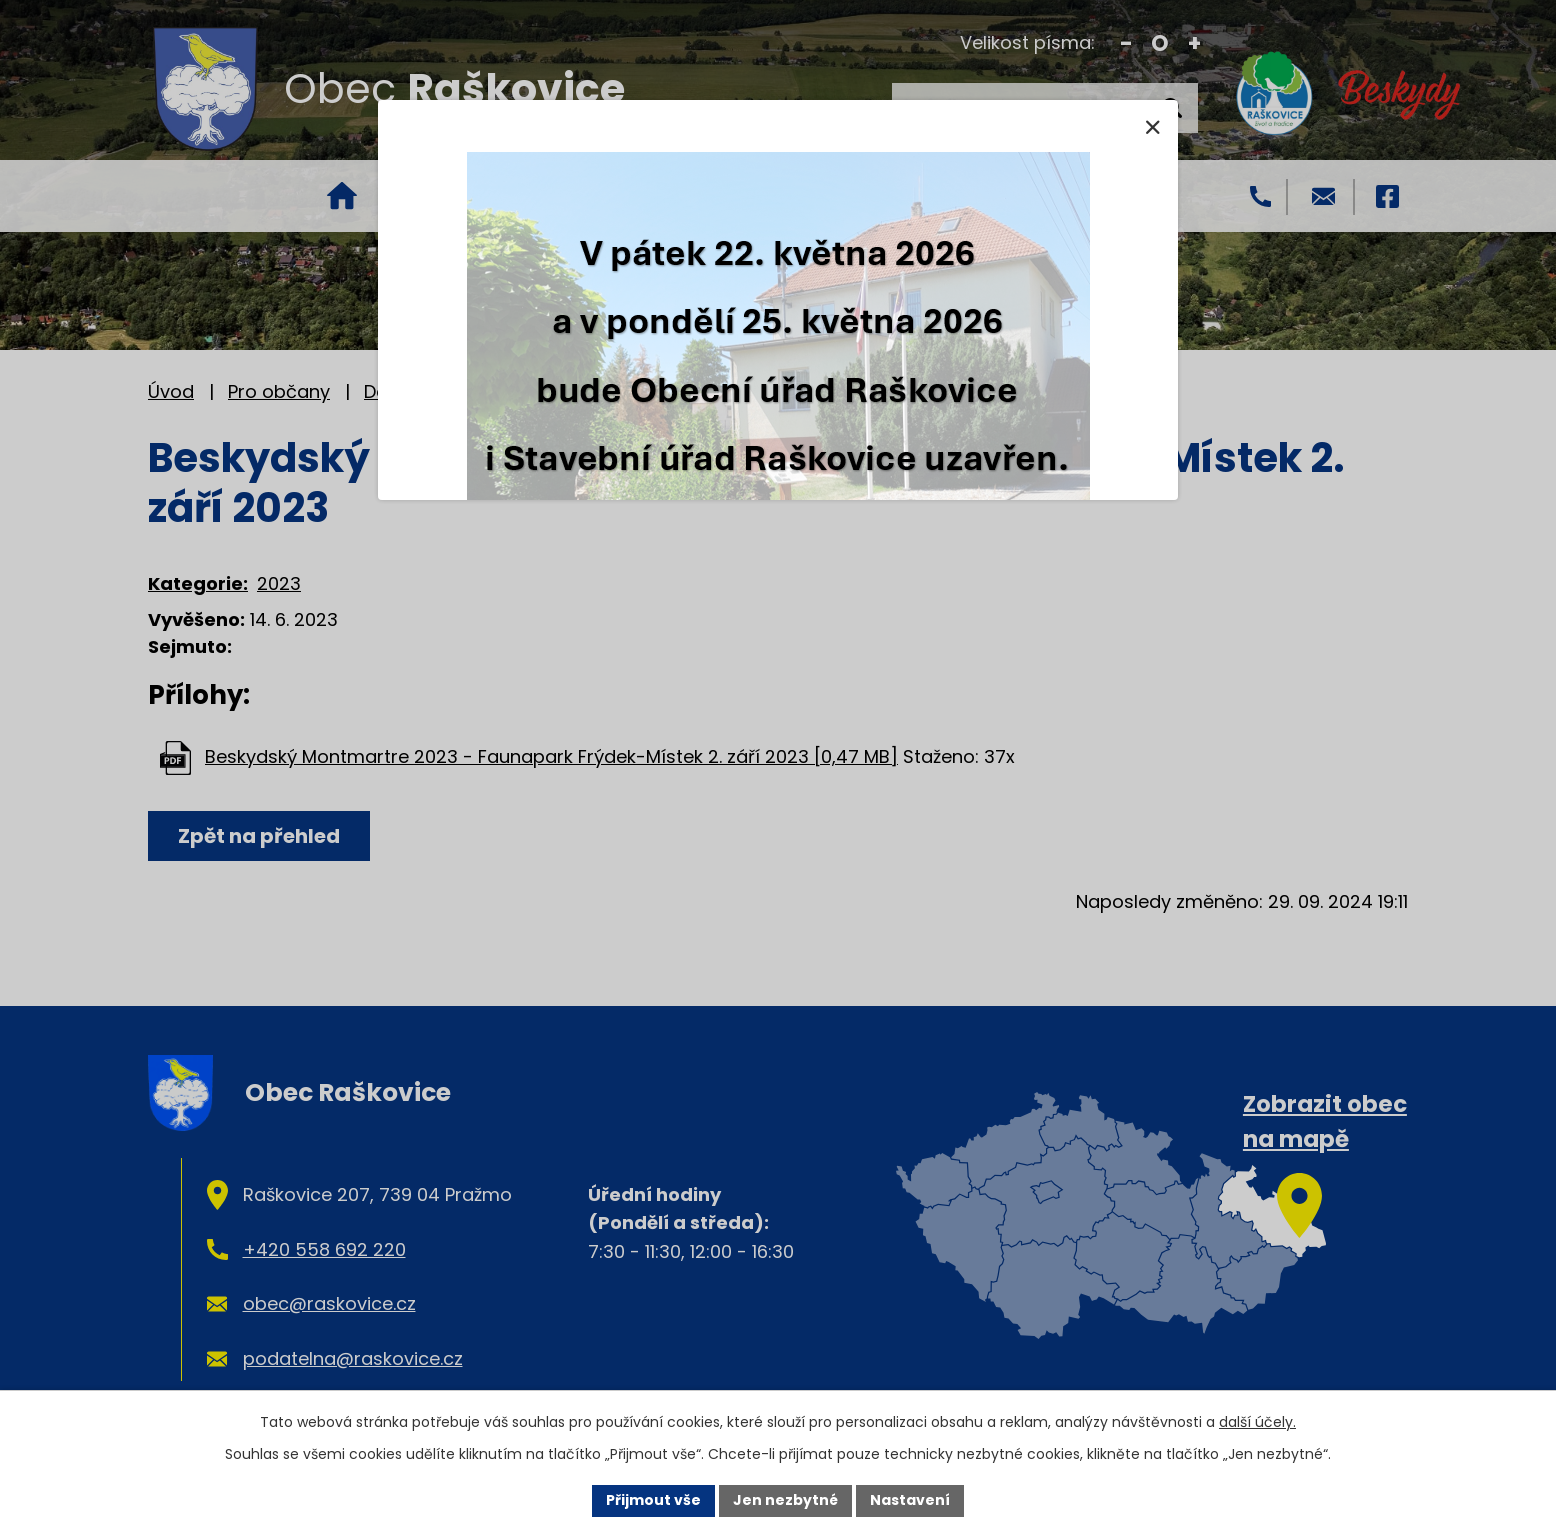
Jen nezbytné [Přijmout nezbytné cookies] (785, 1500)
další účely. (1257, 1422)
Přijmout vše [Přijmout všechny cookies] (653, 1500)
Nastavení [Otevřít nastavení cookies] (910, 1500)
